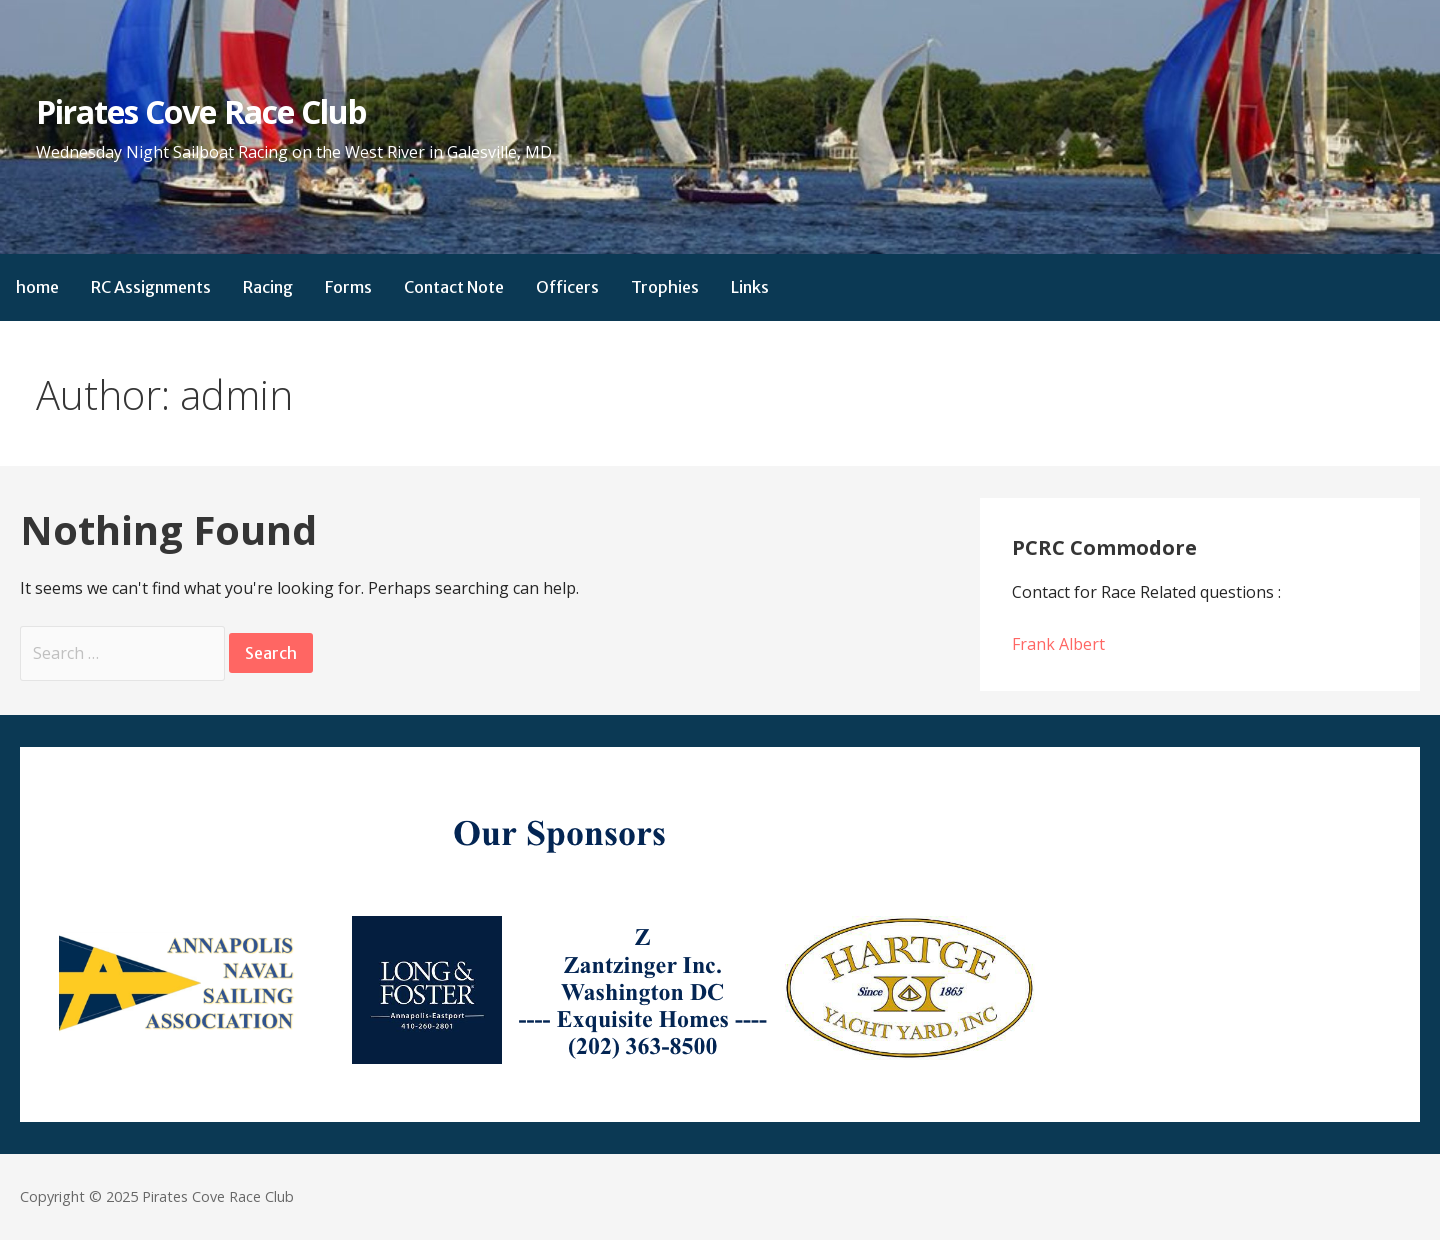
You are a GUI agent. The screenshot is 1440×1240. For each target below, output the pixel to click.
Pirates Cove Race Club (201, 111)
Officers (567, 287)
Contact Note (454, 287)
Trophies (665, 287)
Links (750, 287)
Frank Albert (1058, 644)
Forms (348, 287)
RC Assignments (151, 287)
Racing (268, 287)
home (37, 287)
